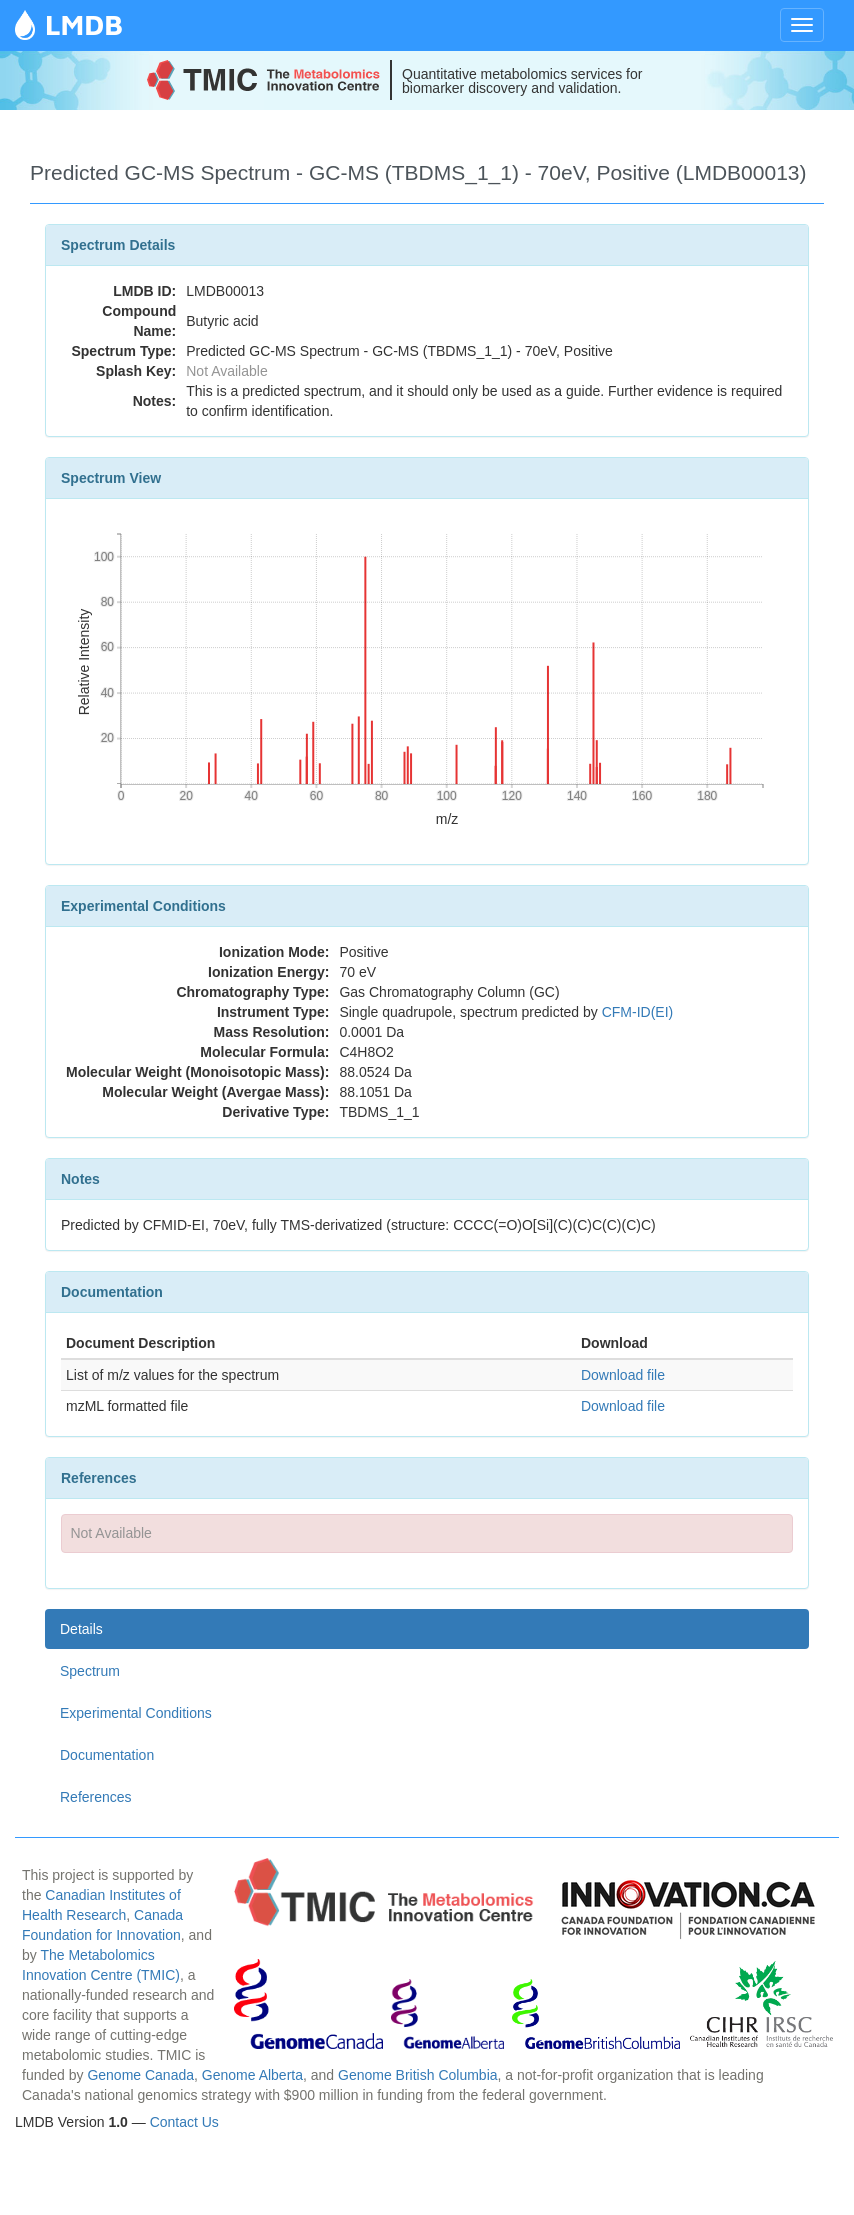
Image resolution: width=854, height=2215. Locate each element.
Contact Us (184, 2122)
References (96, 1797)
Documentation (107, 1755)
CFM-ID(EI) (638, 1012)
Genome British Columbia (418, 2075)
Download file (623, 1375)
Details (81, 1629)
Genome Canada (140, 2075)
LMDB (84, 24)
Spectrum (90, 1671)
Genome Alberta (252, 2075)
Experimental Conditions (136, 1713)
